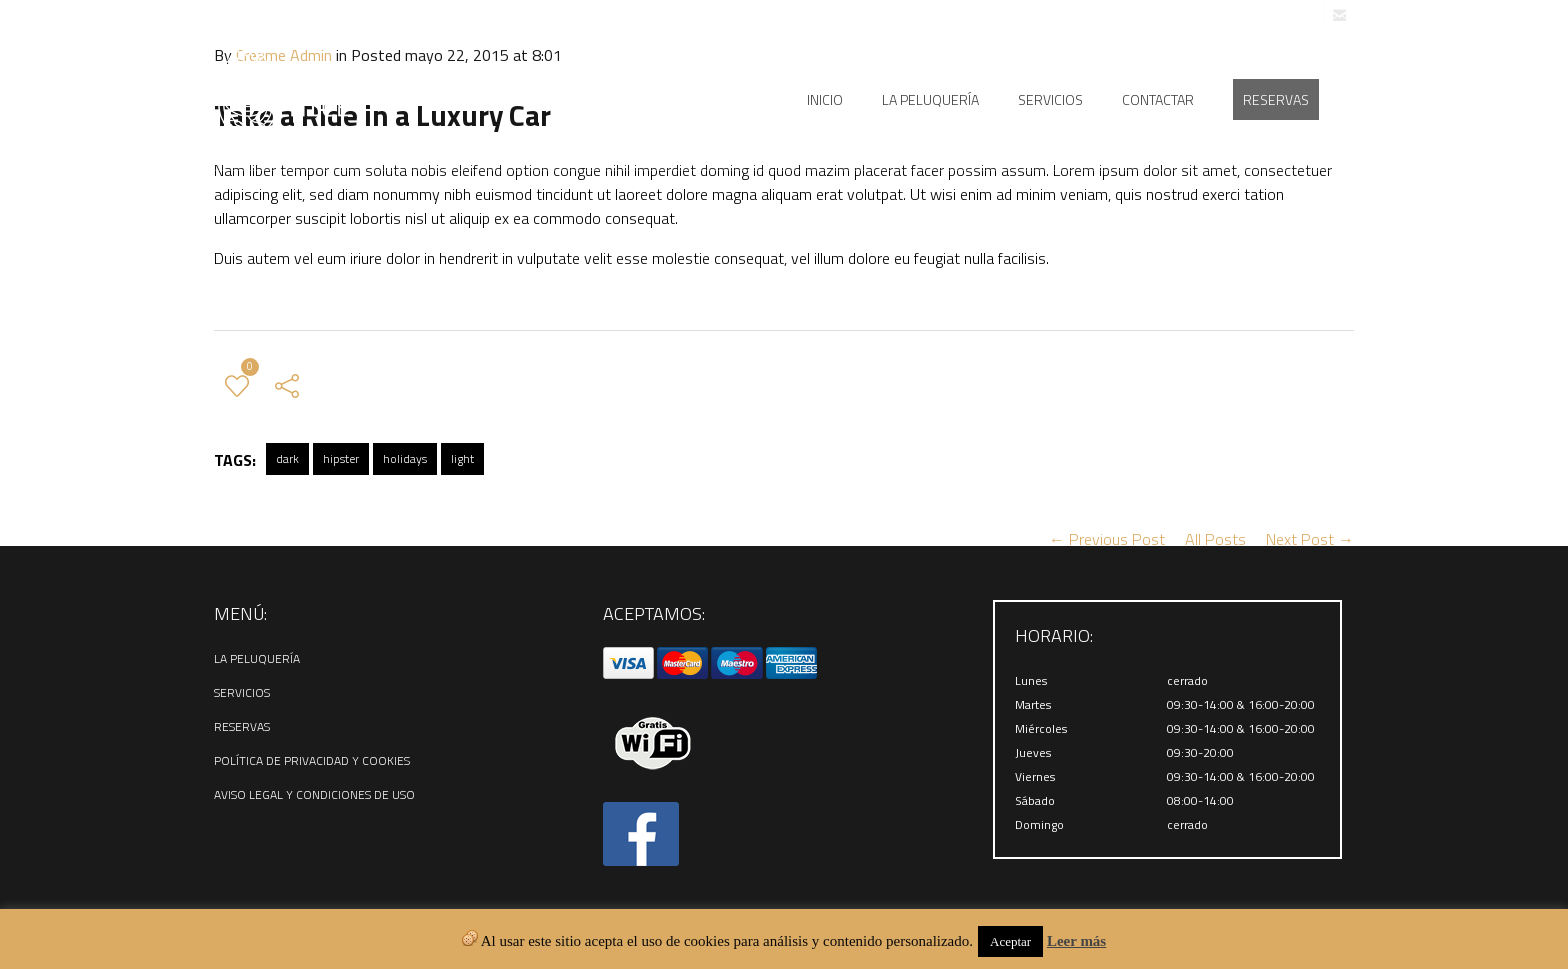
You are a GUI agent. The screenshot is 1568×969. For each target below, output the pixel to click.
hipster (341, 458)
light (462, 458)
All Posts (1215, 539)
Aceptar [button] (1010, 941)
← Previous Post (1107, 539)
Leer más (1076, 941)
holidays (405, 458)
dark (287, 458)
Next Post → (1310, 539)
